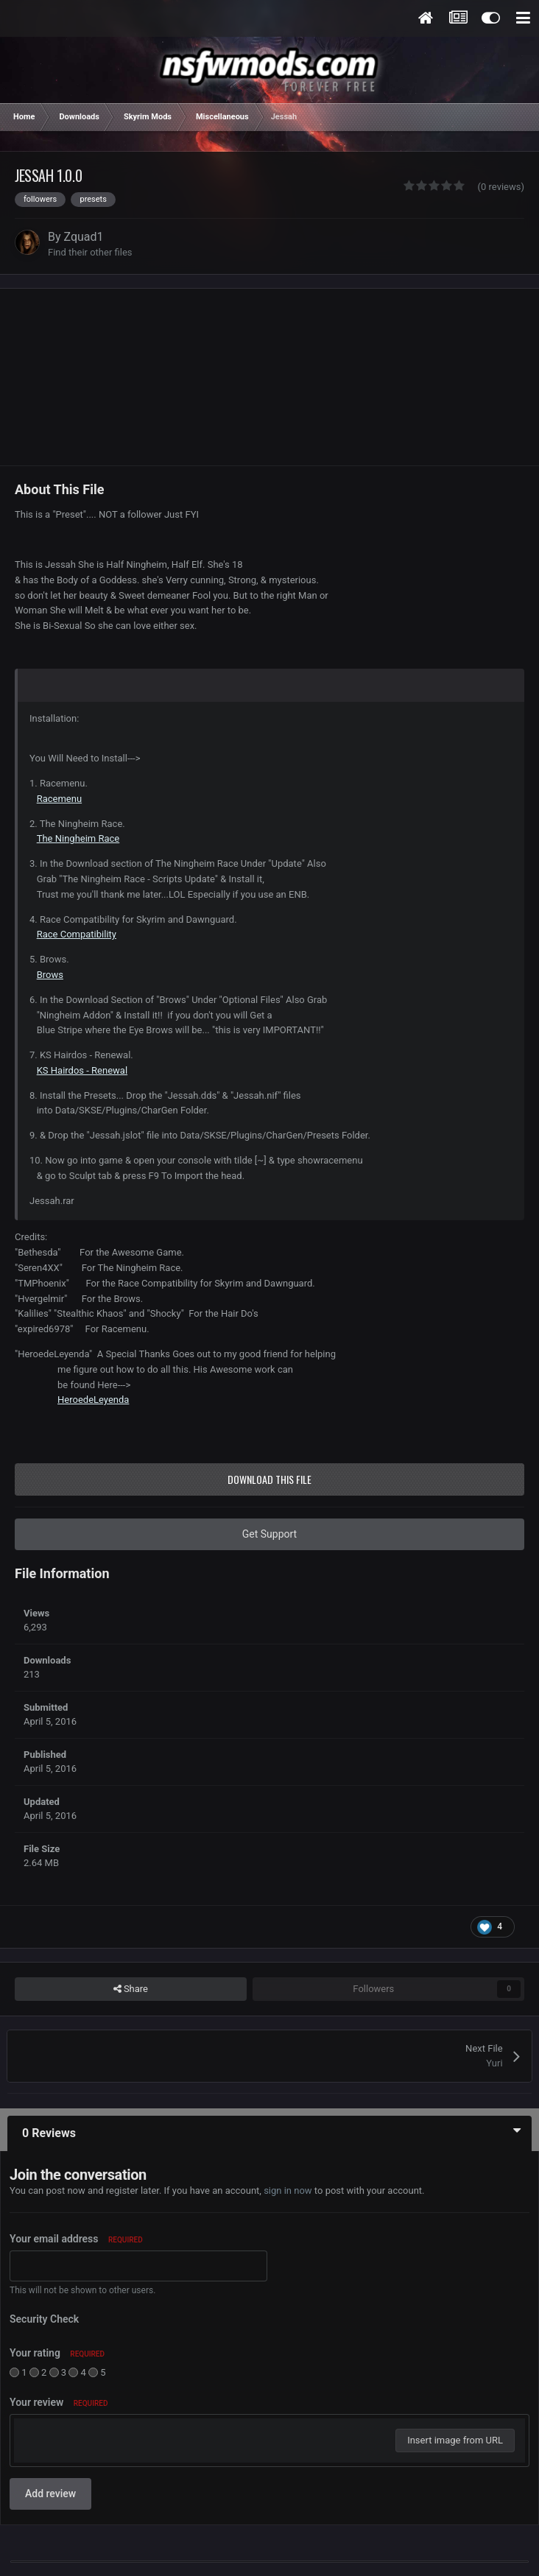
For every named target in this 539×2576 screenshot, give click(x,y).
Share (130, 1989)
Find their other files (90, 252)
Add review (50, 2493)
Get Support (269, 1534)
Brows (50, 974)
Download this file (269, 1479)
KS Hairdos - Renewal (82, 1070)
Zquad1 (84, 237)
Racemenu (59, 798)
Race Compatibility (76, 934)
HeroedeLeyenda (93, 1399)
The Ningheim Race (78, 838)
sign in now (288, 2190)
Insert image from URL (455, 2440)
